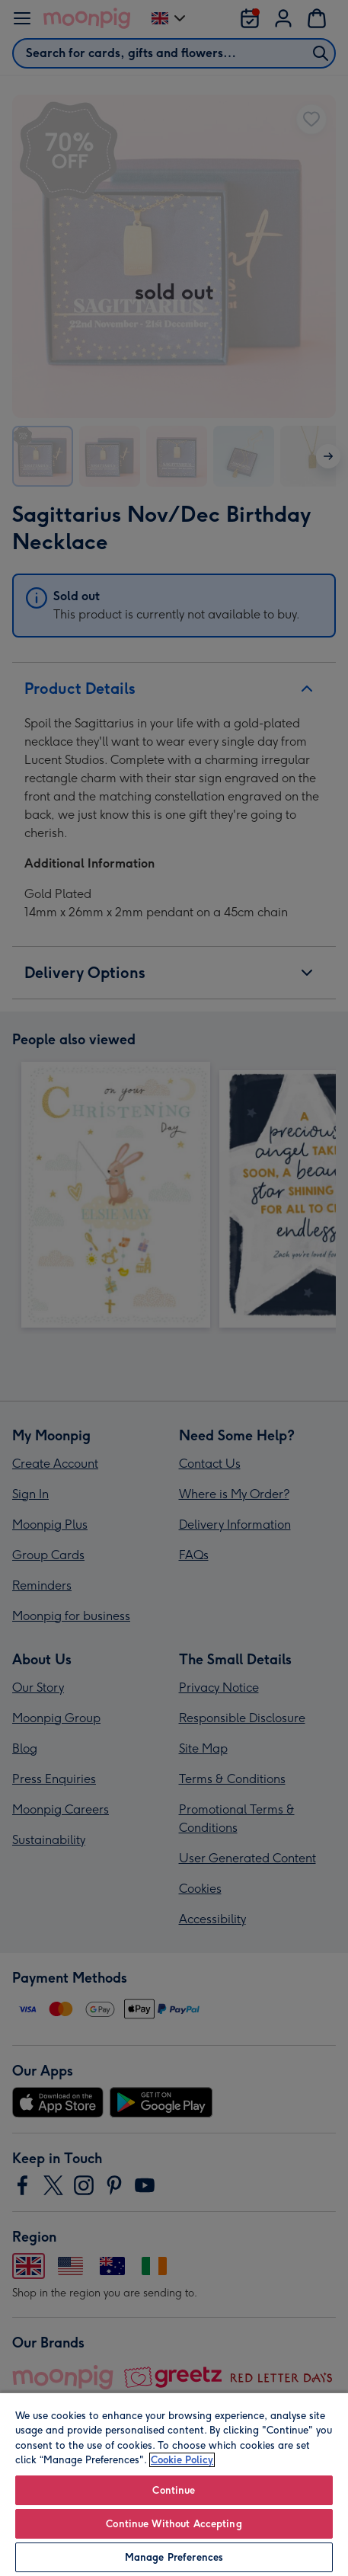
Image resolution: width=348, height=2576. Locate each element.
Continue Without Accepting (173, 2524)
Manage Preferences (174, 2557)
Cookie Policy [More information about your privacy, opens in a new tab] (182, 2460)
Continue (173, 2490)
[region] (174, 2484)
